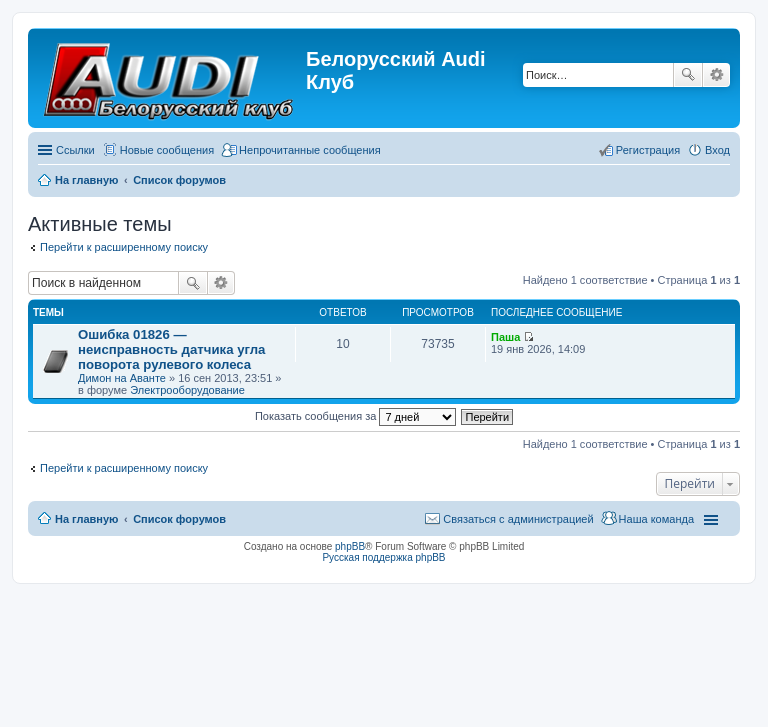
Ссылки (75, 150)
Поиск (688, 75)
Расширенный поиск (716, 75)
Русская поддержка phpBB (383, 557)
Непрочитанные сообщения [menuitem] (310, 150)
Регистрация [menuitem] (648, 150)
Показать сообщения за (355, 416)
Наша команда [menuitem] (656, 519)
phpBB (350, 546)
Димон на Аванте (122, 378)
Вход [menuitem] (717, 150)
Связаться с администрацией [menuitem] (518, 519)
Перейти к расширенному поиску (124, 247)
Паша (505, 337)
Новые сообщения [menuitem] (167, 150)
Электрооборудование (187, 390)
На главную (86, 519)
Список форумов (179, 519)
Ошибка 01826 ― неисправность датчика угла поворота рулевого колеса (171, 349)
